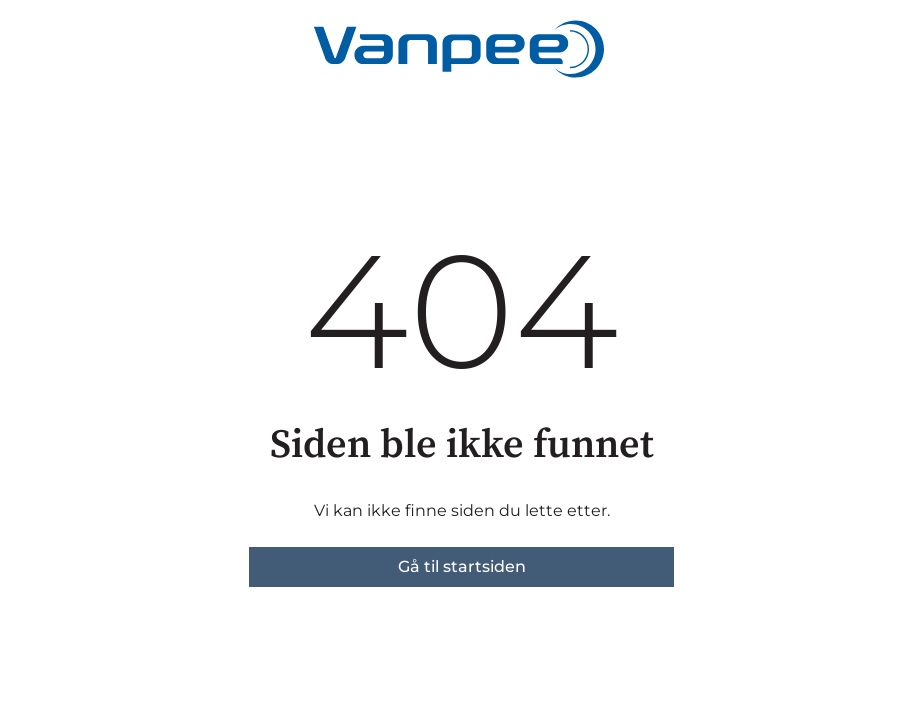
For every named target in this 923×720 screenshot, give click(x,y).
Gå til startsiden (462, 566)
